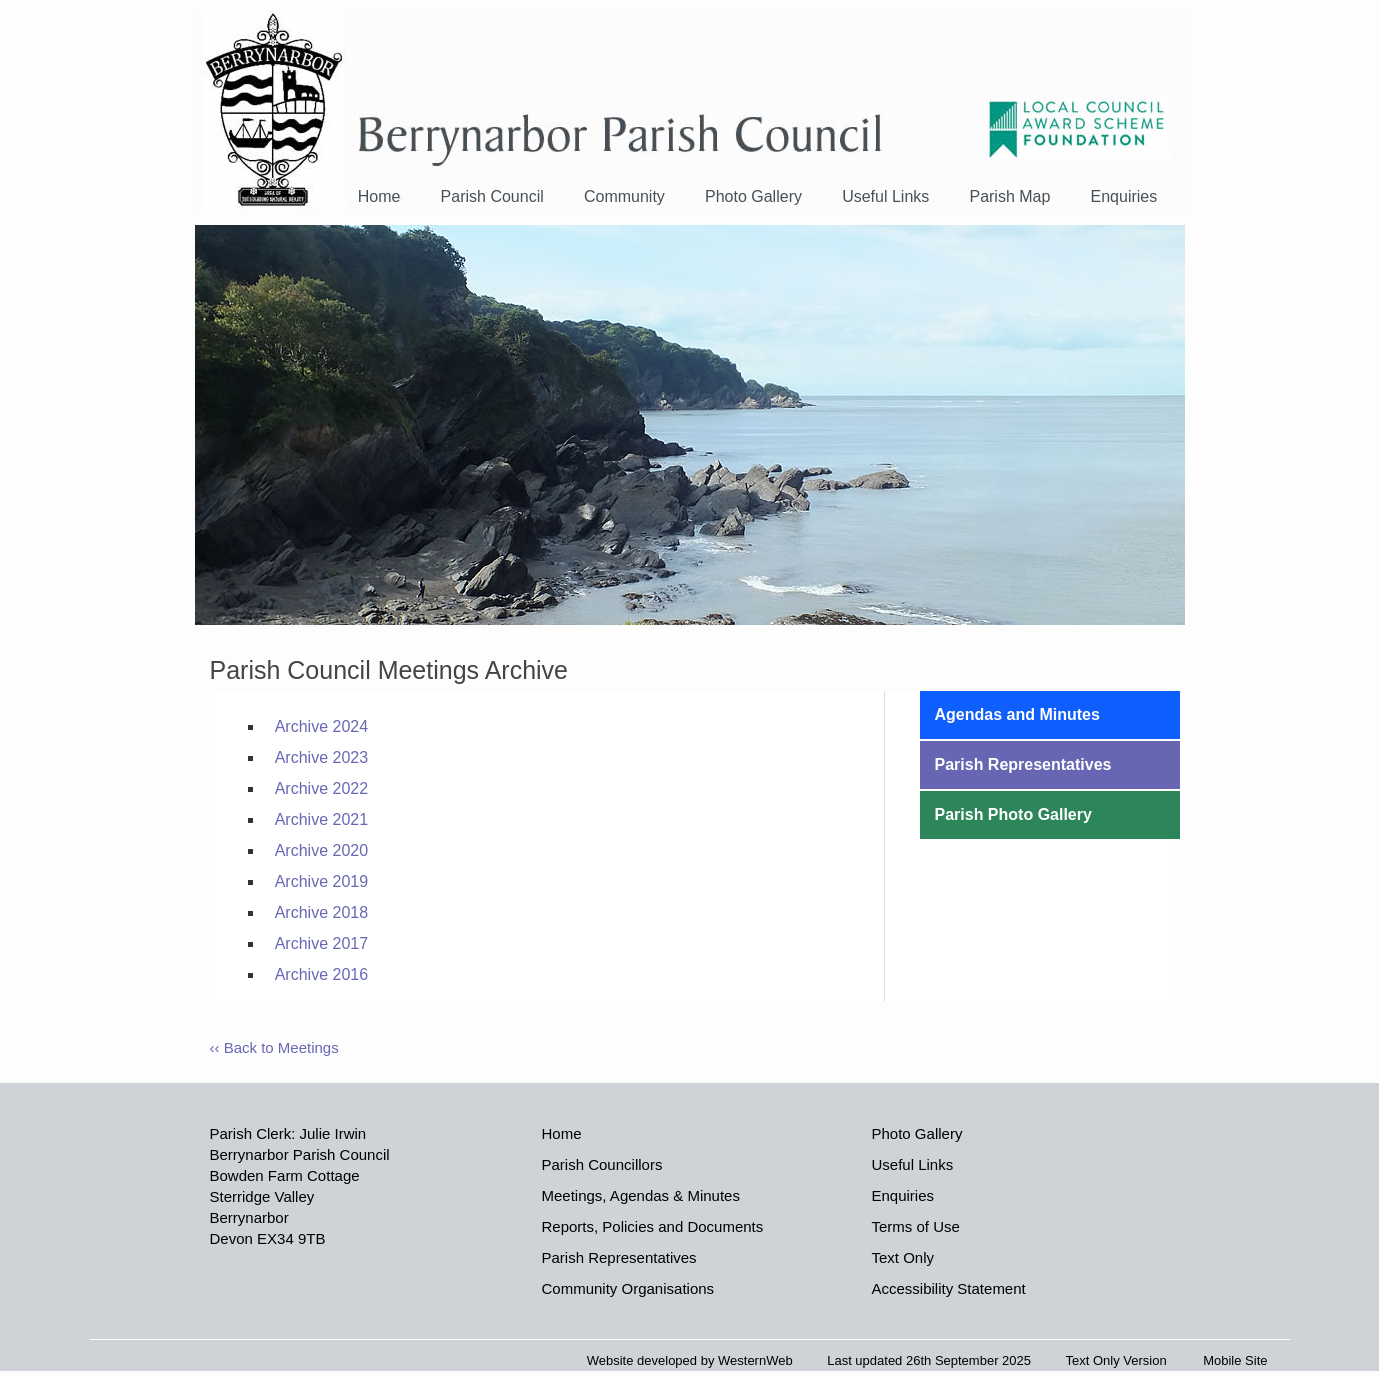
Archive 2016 (321, 974)
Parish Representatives (1023, 764)
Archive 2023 (321, 757)
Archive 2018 (321, 912)
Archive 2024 (321, 726)
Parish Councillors (602, 1164)
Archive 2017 (321, 943)
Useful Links (885, 196)
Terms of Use (916, 1226)
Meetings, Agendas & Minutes (641, 1195)
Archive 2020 (321, 850)
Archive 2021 (321, 819)
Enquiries (1124, 196)
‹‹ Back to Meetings (274, 1047)
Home (379, 196)
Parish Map (1009, 196)
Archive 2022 (321, 788)
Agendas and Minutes (1017, 714)
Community (624, 196)
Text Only (903, 1257)
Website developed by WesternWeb (690, 1360)
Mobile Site (1235, 1360)
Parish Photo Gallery (1013, 814)
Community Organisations (628, 1288)
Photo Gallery (753, 196)
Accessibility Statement (949, 1288)
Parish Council (492, 196)
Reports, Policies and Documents (653, 1226)
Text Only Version (1116, 1360)
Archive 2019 (321, 881)
